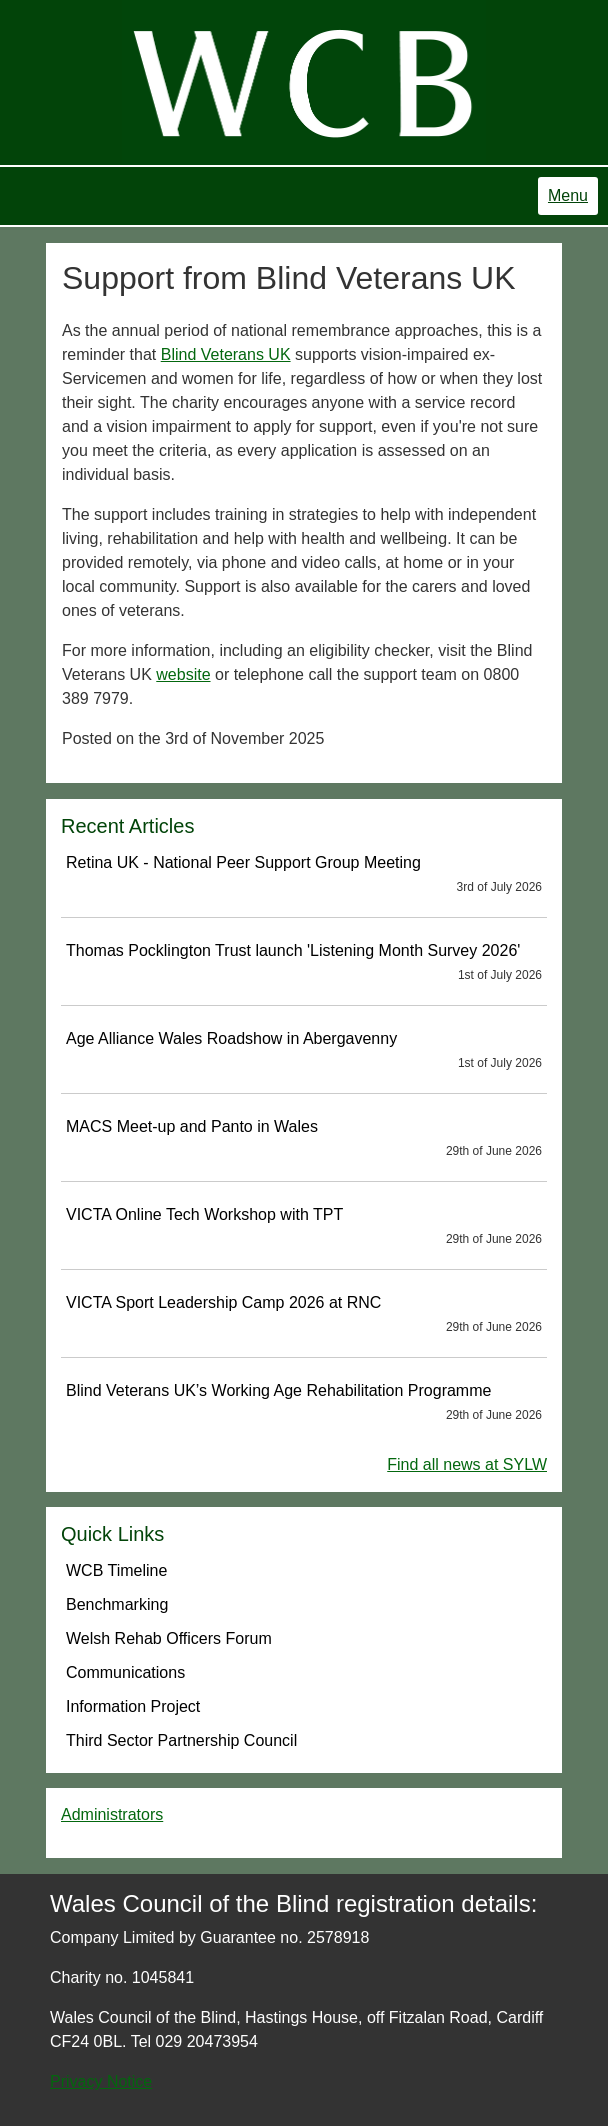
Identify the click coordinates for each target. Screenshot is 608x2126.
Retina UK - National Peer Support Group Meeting (304, 875)
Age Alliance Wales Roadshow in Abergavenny (304, 1051)
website (183, 674)
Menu (568, 195)
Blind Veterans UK (226, 354)
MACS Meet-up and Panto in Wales (304, 1139)
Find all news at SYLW (467, 1464)
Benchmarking (117, 1604)
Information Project (133, 1706)
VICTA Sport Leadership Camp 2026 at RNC (304, 1315)
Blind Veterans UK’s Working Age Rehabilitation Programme (304, 1403)
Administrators (112, 1814)
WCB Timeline (116, 1570)
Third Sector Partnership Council (181, 1740)
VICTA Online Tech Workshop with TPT (304, 1227)
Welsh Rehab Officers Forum (169, 1638)
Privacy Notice (101, 2081)
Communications (125, 1672)
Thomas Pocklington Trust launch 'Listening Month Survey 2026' (304, 963)
